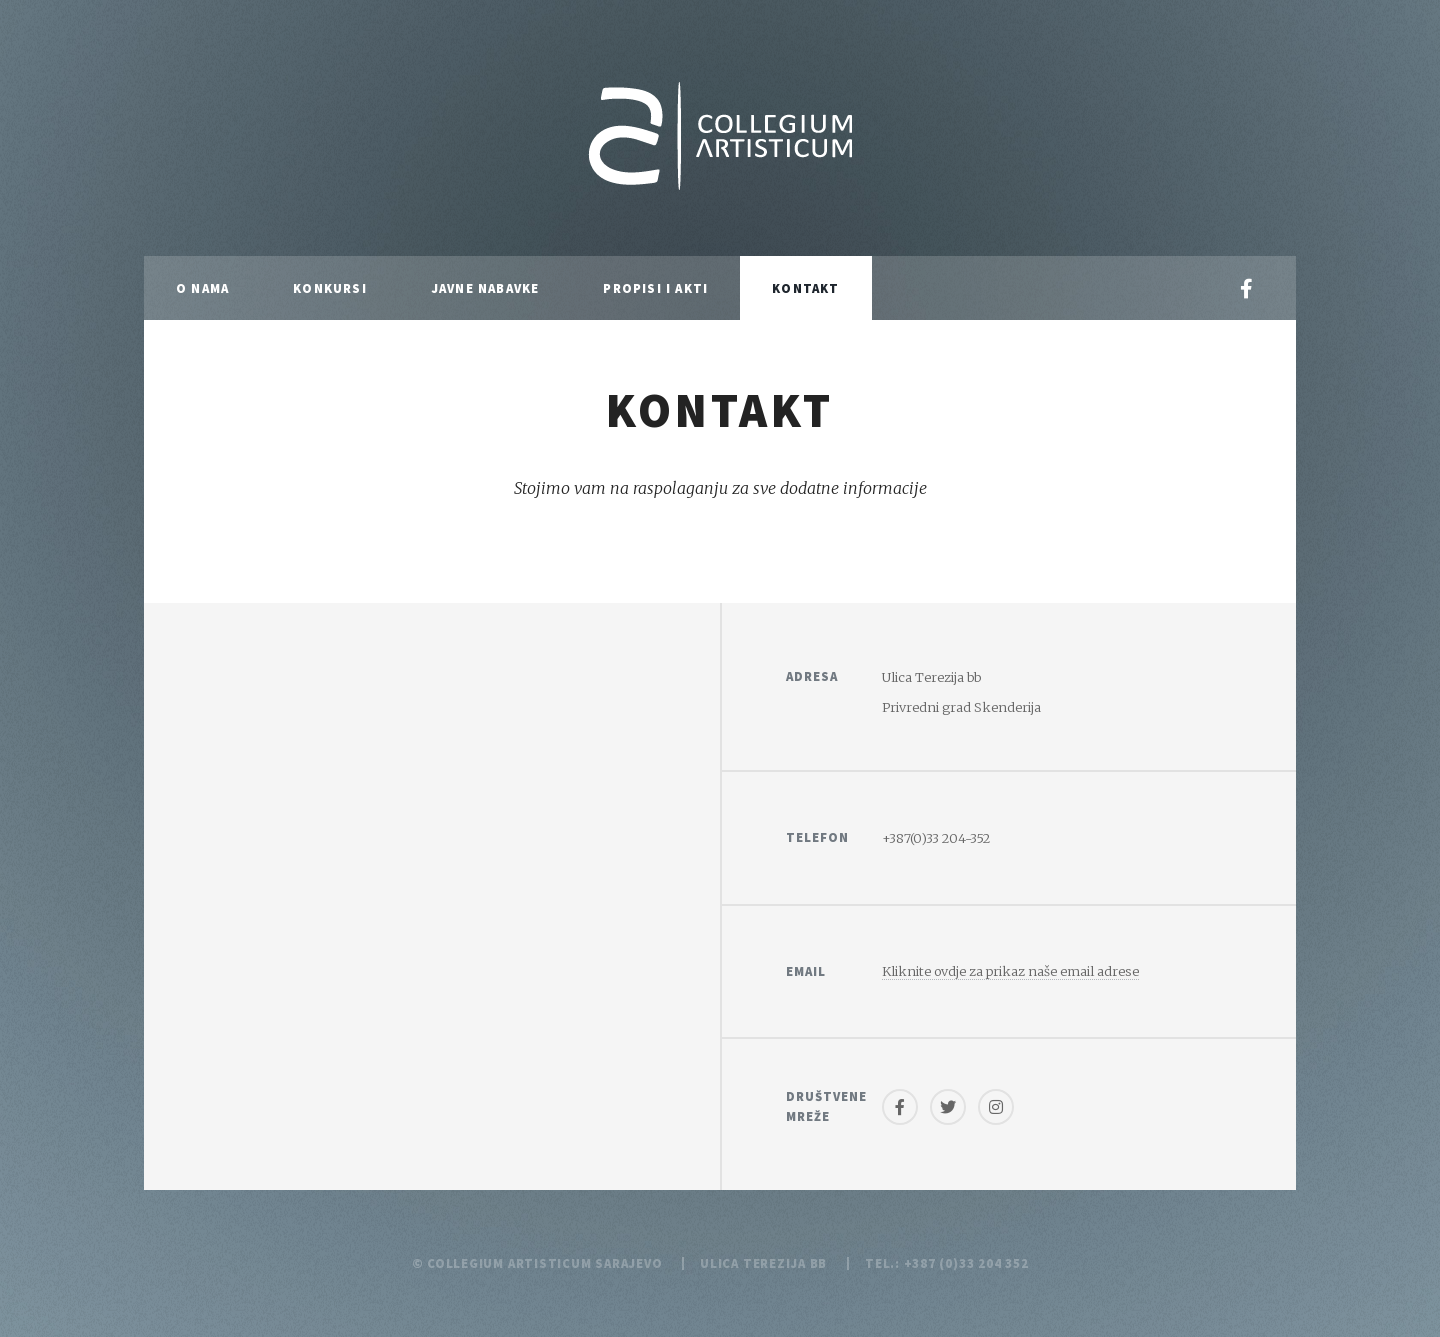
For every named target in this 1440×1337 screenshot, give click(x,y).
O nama (202, 288)
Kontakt (805, 288)
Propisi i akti (655, 288)
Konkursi (330, 288)
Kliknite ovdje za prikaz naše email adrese (1010, 971)
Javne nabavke (485, 288)
